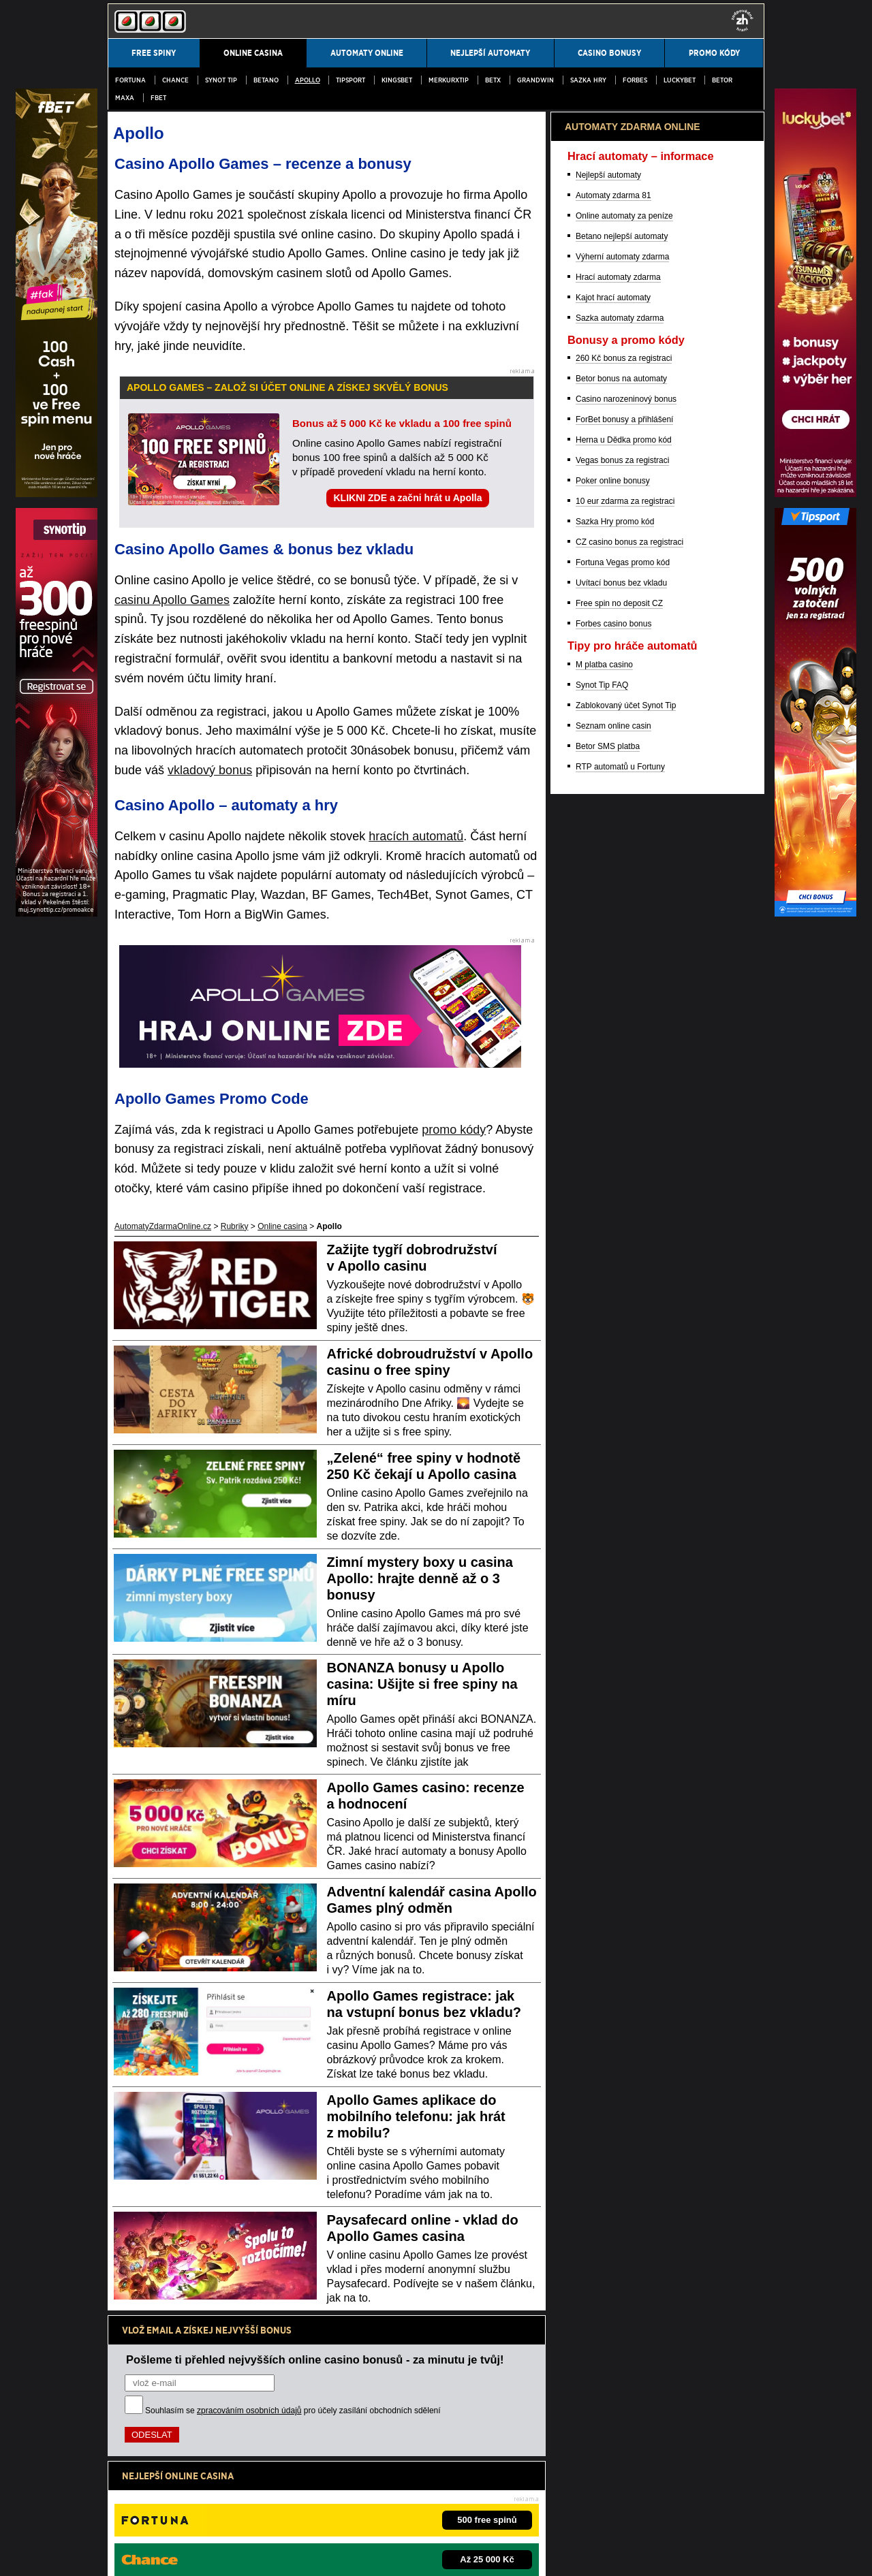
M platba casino (604, 1377)
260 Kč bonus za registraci (624, 1070)
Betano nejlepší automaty (622, 948)
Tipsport (350, 80)
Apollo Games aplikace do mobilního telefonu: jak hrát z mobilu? (416, 2116)
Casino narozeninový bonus (626, 1111)
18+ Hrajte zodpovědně (422, 2554)
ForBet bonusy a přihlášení (624, 1131)
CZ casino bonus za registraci (629, 1254)
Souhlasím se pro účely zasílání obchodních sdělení (293, 2410)
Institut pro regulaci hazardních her (329, 2510)
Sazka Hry (588, 80)
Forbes (635, 80)
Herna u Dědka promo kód (624, 1152)
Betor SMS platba (608, 1458)
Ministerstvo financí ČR (220, 2510)
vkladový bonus (210, 770)
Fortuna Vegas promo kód (623, 1274)
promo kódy (454, 1129)
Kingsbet (397, 80)
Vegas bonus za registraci (622, 1172)
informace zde (347, 2482)
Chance (175, 80)
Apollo (307, 80)
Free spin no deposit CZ (619, 1315)
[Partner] (815, 493)
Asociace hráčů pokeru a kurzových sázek (472, 2510)
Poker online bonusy (613, 1193)
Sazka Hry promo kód (615, 1234)
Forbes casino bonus (613, 1336)
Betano (266, 80)
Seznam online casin (613, 1438)
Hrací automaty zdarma (618, 989)
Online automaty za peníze (624, 928)
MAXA (124, 97)
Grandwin (535, 80)
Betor (722, 80)
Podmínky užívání (185, 2554)
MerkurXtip (449, 80)
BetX (493, 80)
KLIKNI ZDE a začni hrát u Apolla (407, 497)
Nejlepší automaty (608, 887)
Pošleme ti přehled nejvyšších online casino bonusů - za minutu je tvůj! (315, 2359)
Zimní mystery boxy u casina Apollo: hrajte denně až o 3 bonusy (420, 1578)
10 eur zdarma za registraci (625, 1213)
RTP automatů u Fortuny (620, 1479)
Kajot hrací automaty (613, 1010)
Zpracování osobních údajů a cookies (299, 2554)
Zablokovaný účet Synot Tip (626, 1417)
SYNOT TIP (221, 80)
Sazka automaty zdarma (620, 1030)
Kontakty (124, 2554)
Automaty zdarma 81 (613, 907)
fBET (158, 97)
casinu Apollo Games (172, 600)
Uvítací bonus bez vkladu (621, 1295)
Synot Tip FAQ (602, 1397)
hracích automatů (416, 836)
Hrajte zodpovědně (146, 2467)
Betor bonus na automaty (621, 1091)
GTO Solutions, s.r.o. (527, 2554)
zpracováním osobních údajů (249, 2410)
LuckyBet (680, 80)
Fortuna (130, 80)
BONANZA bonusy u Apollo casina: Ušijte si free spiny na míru (422, 1684)
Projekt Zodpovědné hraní (600, 2510)
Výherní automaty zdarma (622, 969)
